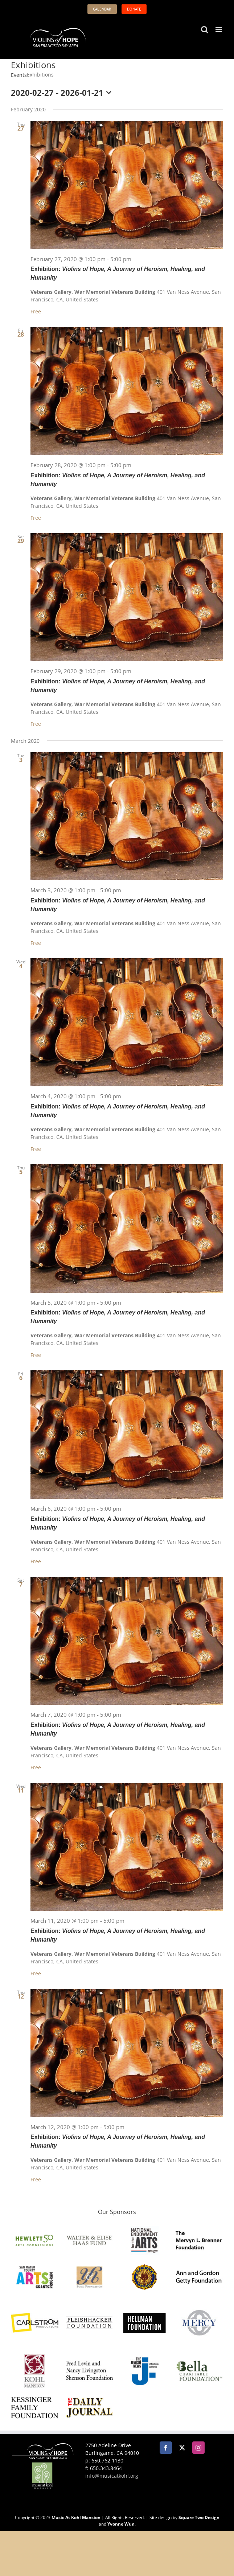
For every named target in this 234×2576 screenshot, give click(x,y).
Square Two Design (198, 2517)
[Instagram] (198, 2447)
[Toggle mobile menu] (219, 29)
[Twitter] (182, 2447)
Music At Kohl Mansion (76, 2517)
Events (19, 74)
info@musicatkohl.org (111, 2475)
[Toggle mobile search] (204, 29)
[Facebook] (166, 2447)
